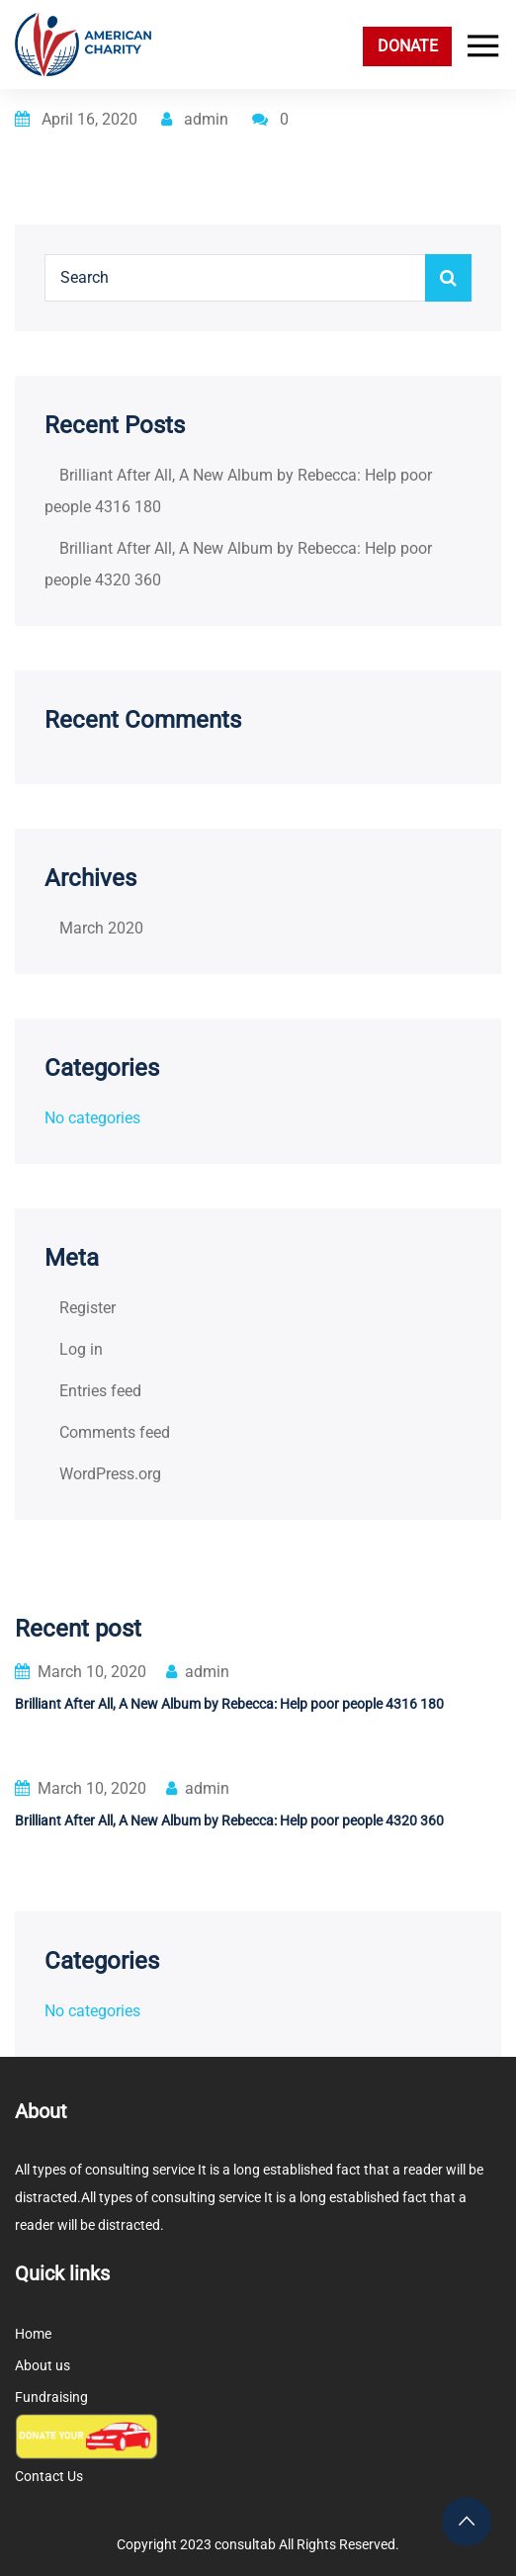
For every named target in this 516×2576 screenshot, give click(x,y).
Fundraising (51, 2397)
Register (87, 1307)
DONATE (408, 46)
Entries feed (100, 1390)
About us (42, 2365)
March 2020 (101, 928)
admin (194, 119)
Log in (81, 1349)
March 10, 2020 (80, 1671)
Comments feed (114, 1432)
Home (33, 2334)
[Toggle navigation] (478, 46)
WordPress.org (110, 1474)
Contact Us (49, 2476)
